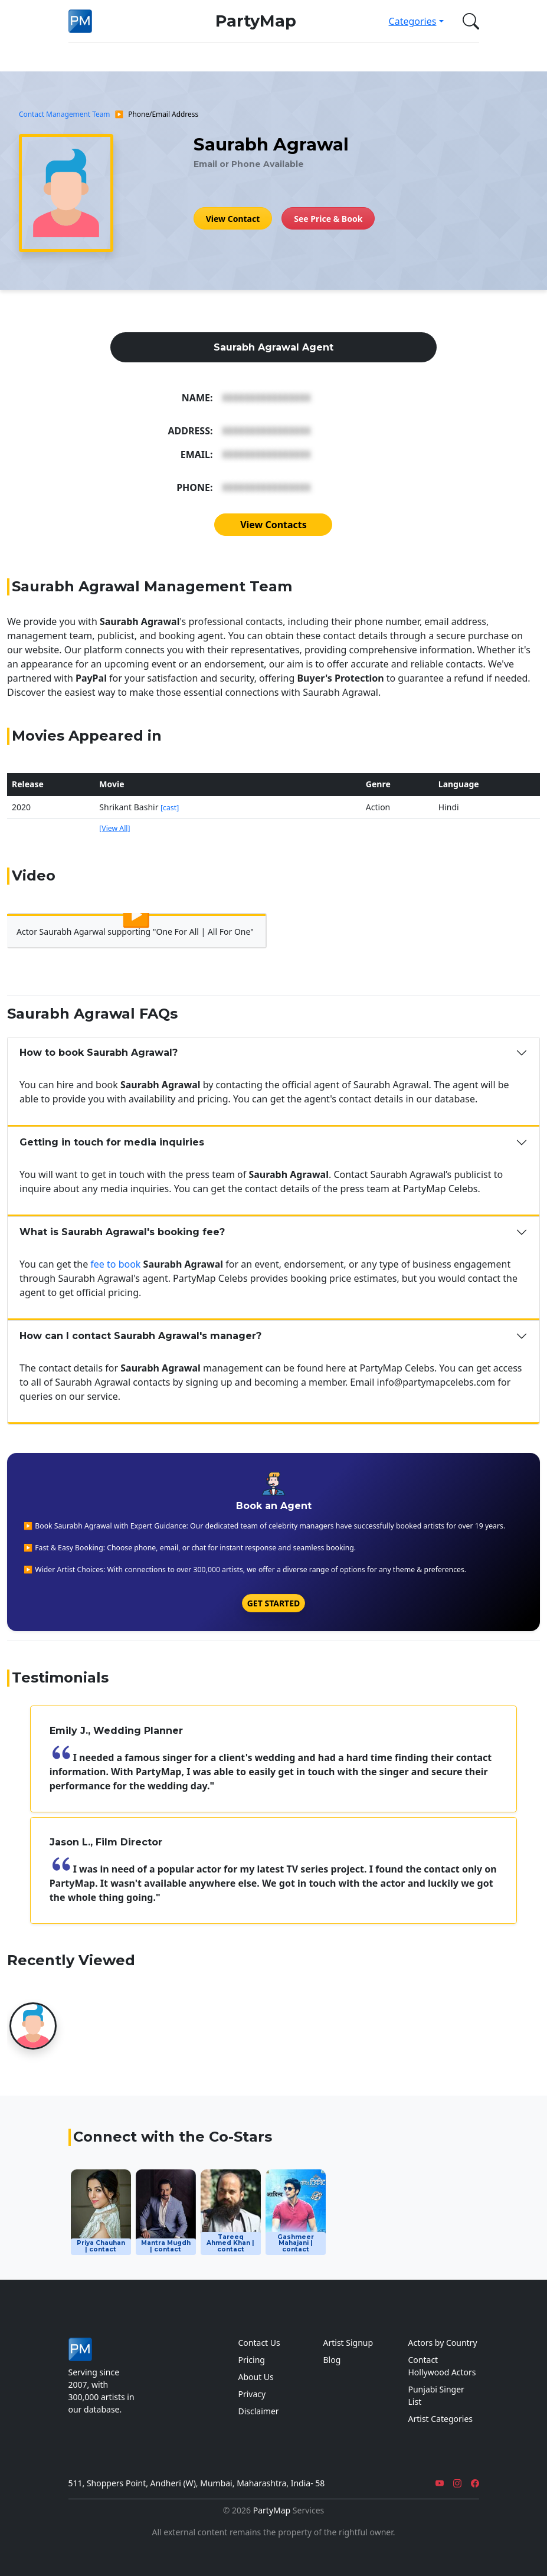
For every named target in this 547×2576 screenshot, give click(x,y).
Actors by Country (442, 2342)
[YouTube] (439, 2483)
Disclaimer (258, 2411)
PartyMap (255, 21)
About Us (256, 2376)
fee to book (115, 1264)
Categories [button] (413, 21)
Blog (332, 2359)
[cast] (170, 808)
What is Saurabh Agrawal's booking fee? (122, 1232)
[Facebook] (475, 2483)
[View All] (114, 828)
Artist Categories (440, 2418)
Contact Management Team (64, 114)
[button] (468, 21)
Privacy (252, 2394)
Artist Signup (348, 2342)
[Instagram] (457, 2483)
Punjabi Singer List (436, 2395)
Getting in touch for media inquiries (111, 1142)
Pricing (251, 2359)
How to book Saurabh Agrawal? (98, 1052)
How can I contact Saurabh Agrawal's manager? (140, 1335)
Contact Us (259, 2342)
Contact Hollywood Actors (442, 2366)
